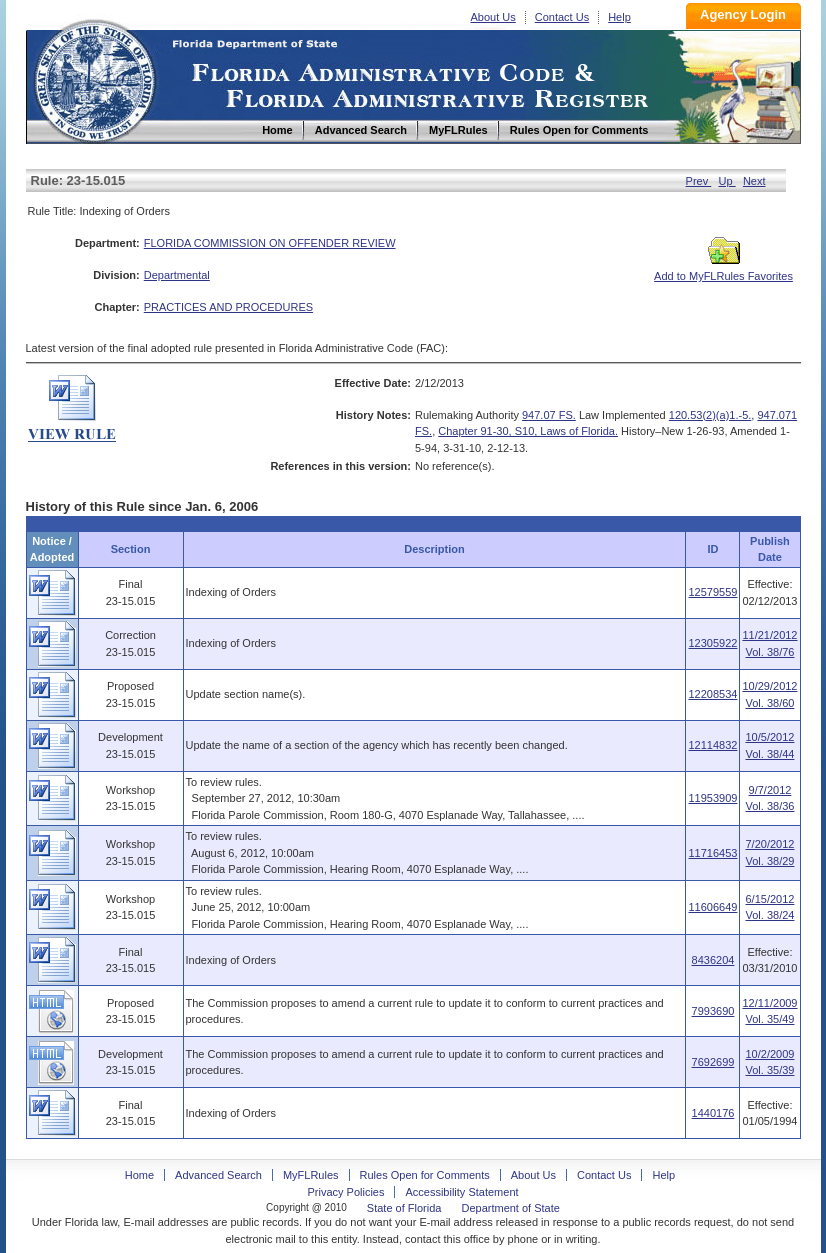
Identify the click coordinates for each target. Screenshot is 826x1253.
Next (754, 181)
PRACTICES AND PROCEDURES (228, 307)
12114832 (712, 745)
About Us (493, 17)
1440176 (713, 1113)
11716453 (712, 853)
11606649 (712, 907)
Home (94, 78)
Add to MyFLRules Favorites (723, 270)
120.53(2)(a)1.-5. (710, 415)
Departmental (177, 275)
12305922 (712, 643)
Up (727, 181)
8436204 (713, 960)
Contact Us (562, 17)
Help (619, 17)
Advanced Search (218, 1175)
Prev (699, 181)
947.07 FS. (549, 415)
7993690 (713, 1011)
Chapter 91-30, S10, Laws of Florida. (528, 431)
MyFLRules (311, 1175)
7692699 (713, 1062)
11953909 (712, 798)
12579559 (712, 592)
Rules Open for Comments (425, 1175)
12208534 (712, 694)
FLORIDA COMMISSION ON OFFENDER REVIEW (270, 243)
